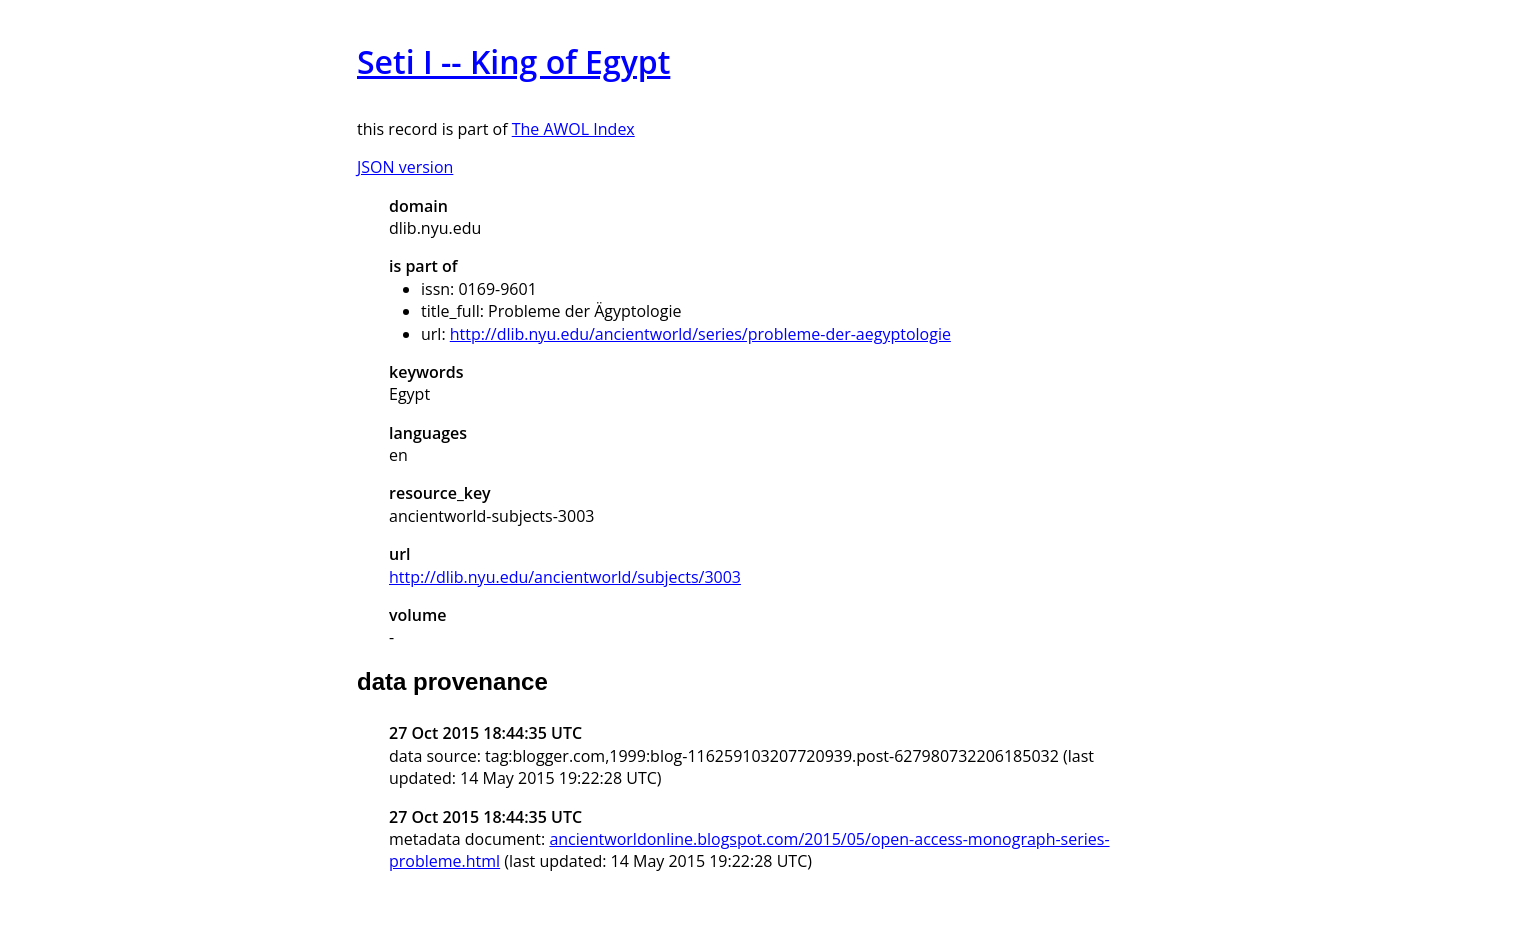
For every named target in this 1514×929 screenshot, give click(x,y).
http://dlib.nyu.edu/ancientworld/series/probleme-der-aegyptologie (700, 334)
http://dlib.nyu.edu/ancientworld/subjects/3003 (565, 577)
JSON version (405, 167)
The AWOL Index (573, 129)
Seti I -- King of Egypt (513, 61)
